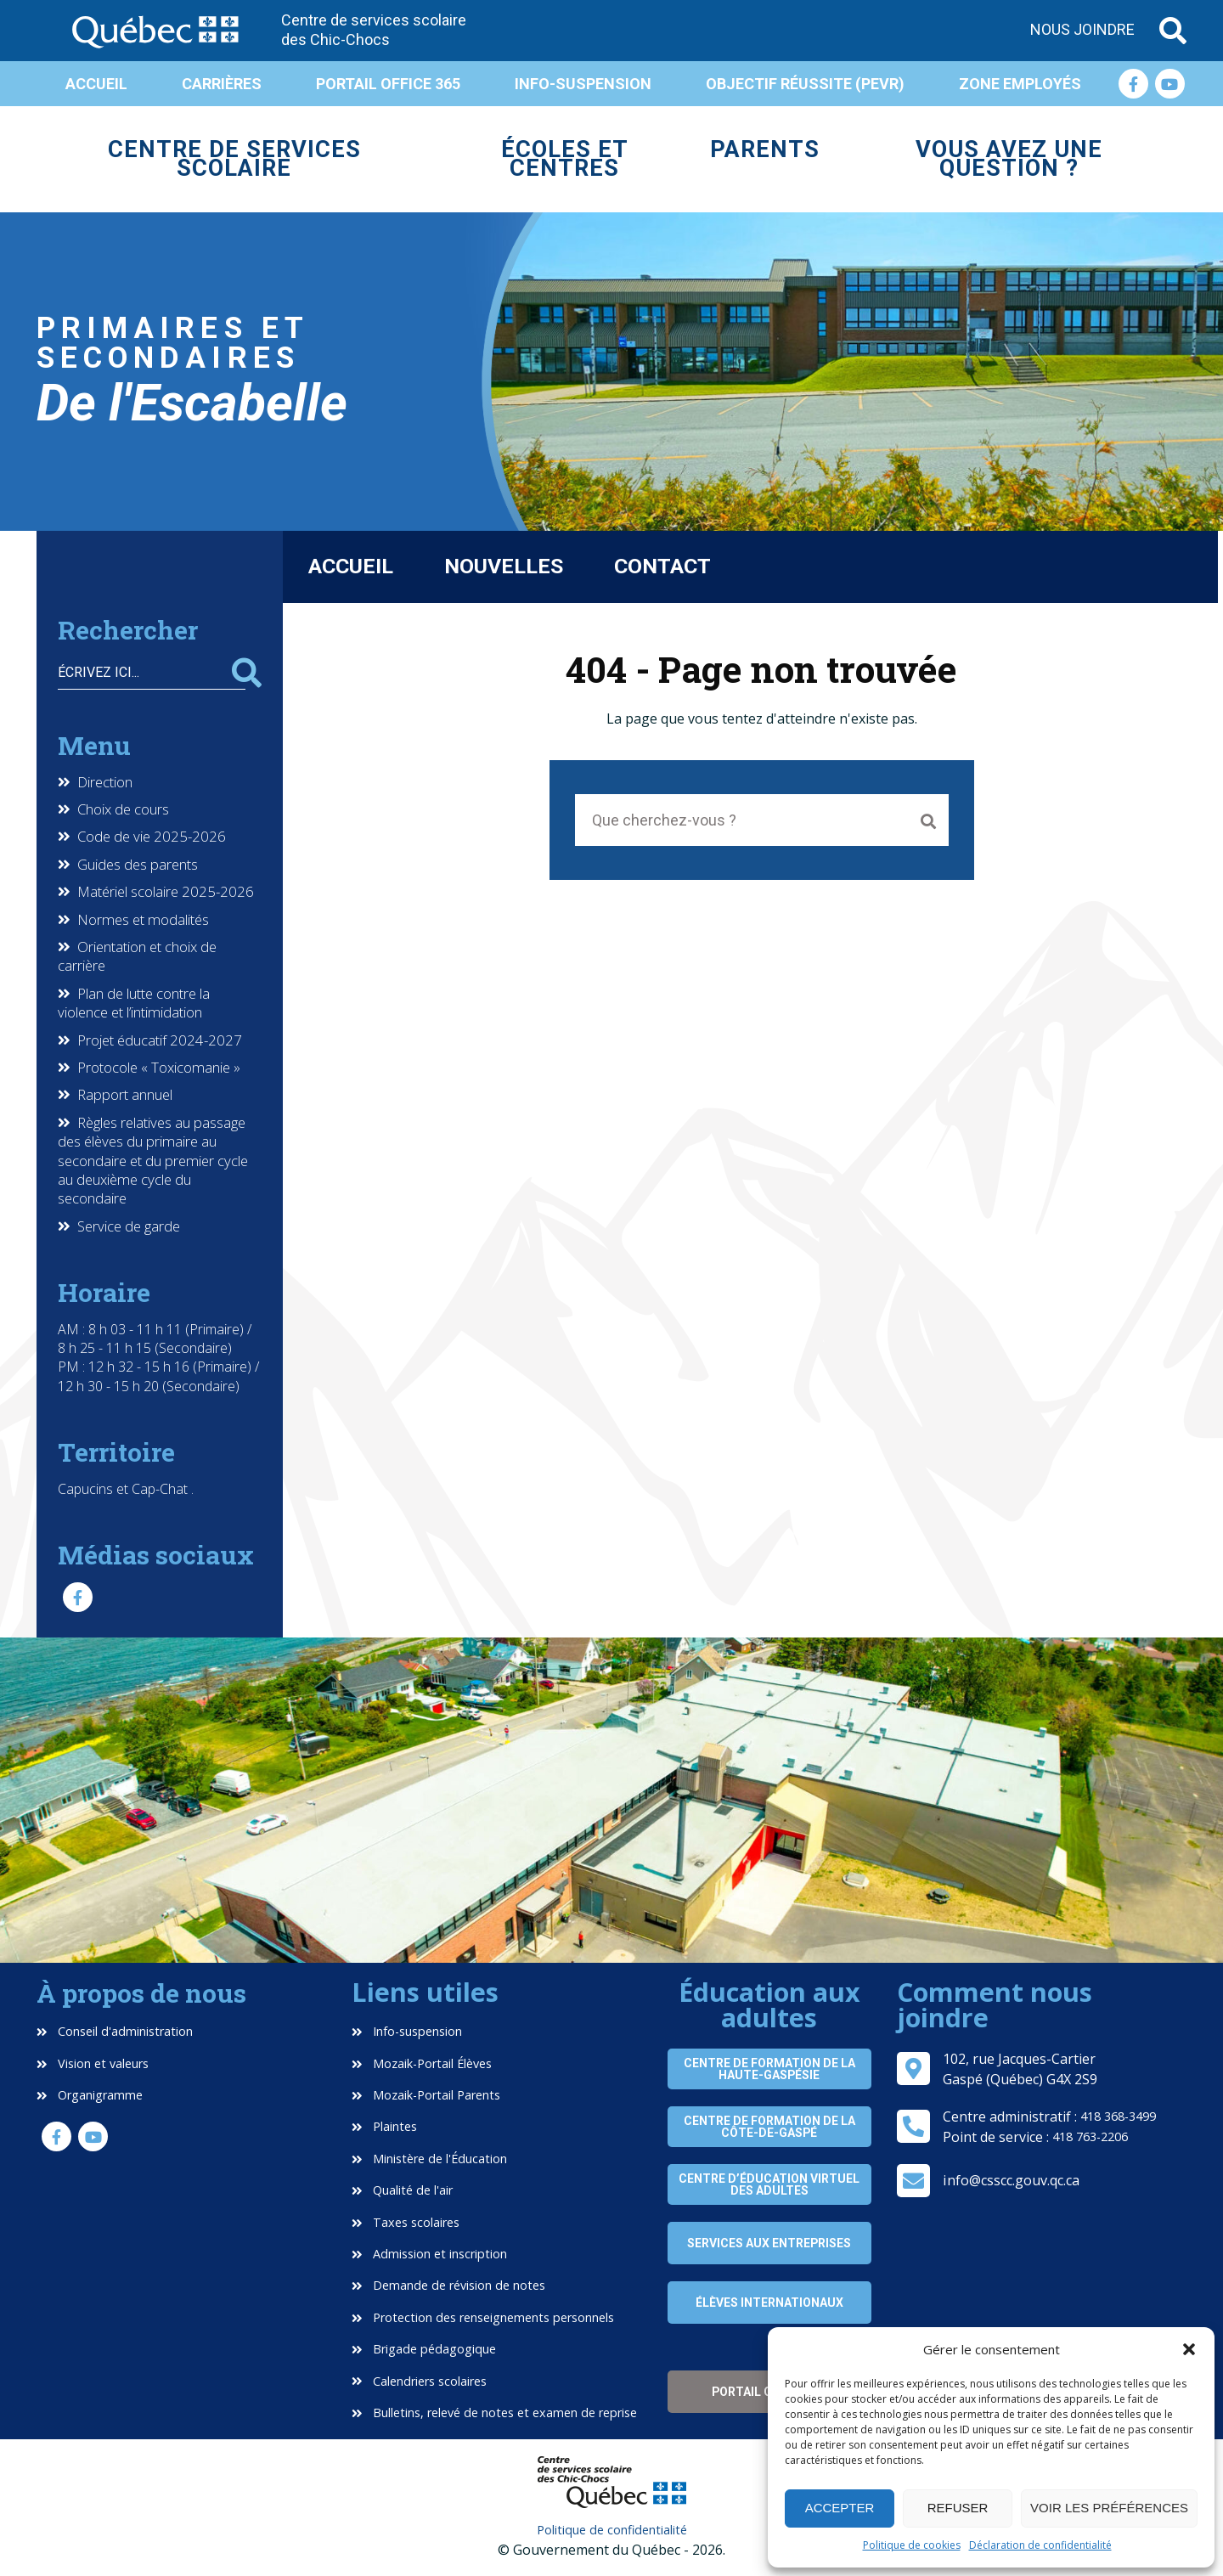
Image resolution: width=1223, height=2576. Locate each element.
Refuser (958, 2507)
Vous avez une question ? (1009, 159)
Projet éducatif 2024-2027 (159, 1040)
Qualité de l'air (402, 2190)
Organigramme (90, 2095)
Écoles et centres (564, 159)
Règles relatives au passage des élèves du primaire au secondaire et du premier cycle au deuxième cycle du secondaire (153, 1161)
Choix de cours (123, 809)
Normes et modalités (143, 919)
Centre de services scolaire (234, 159)
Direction (104, 782)
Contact (662, 566)
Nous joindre (1082, 29)
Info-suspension (583, 84)
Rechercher (247, 673)
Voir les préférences (1109, 2507)
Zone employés (1020, 84)
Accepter (840, 2507)
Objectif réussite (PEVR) (805, 84)
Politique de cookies (912, 2545)
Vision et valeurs (93, 2063)
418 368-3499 (1118, 2116)
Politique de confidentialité (612, 2530)
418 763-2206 (1090, 2136)
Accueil (96, 84)
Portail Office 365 (388, 84)
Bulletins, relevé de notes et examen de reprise (494, 2412)
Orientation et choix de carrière (137, 956)
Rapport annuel (124, 1094)
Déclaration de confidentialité (1040, 2545)
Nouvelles (503, 566)
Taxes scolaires (405, 2222)
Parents (765, 149)
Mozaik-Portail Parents (426, 2095)
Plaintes (384, 2126)
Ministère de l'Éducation (429, 2158)
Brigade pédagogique (424, 2349)
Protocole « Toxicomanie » (158, 1067)
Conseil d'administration (115, 2031)
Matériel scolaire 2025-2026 (165, 891)
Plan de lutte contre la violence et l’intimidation (134, 1003)
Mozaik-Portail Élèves (422, 2063)
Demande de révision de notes (448, 2285)
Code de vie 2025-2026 (151, 836)
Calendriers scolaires (419, 2381)
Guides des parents (137, 864)
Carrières (222, 84)
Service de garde (128, 1226)
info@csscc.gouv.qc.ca (1011, 2180)
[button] (1189, 2349)
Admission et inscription (429, 2254)
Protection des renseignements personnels (483, 2317)
